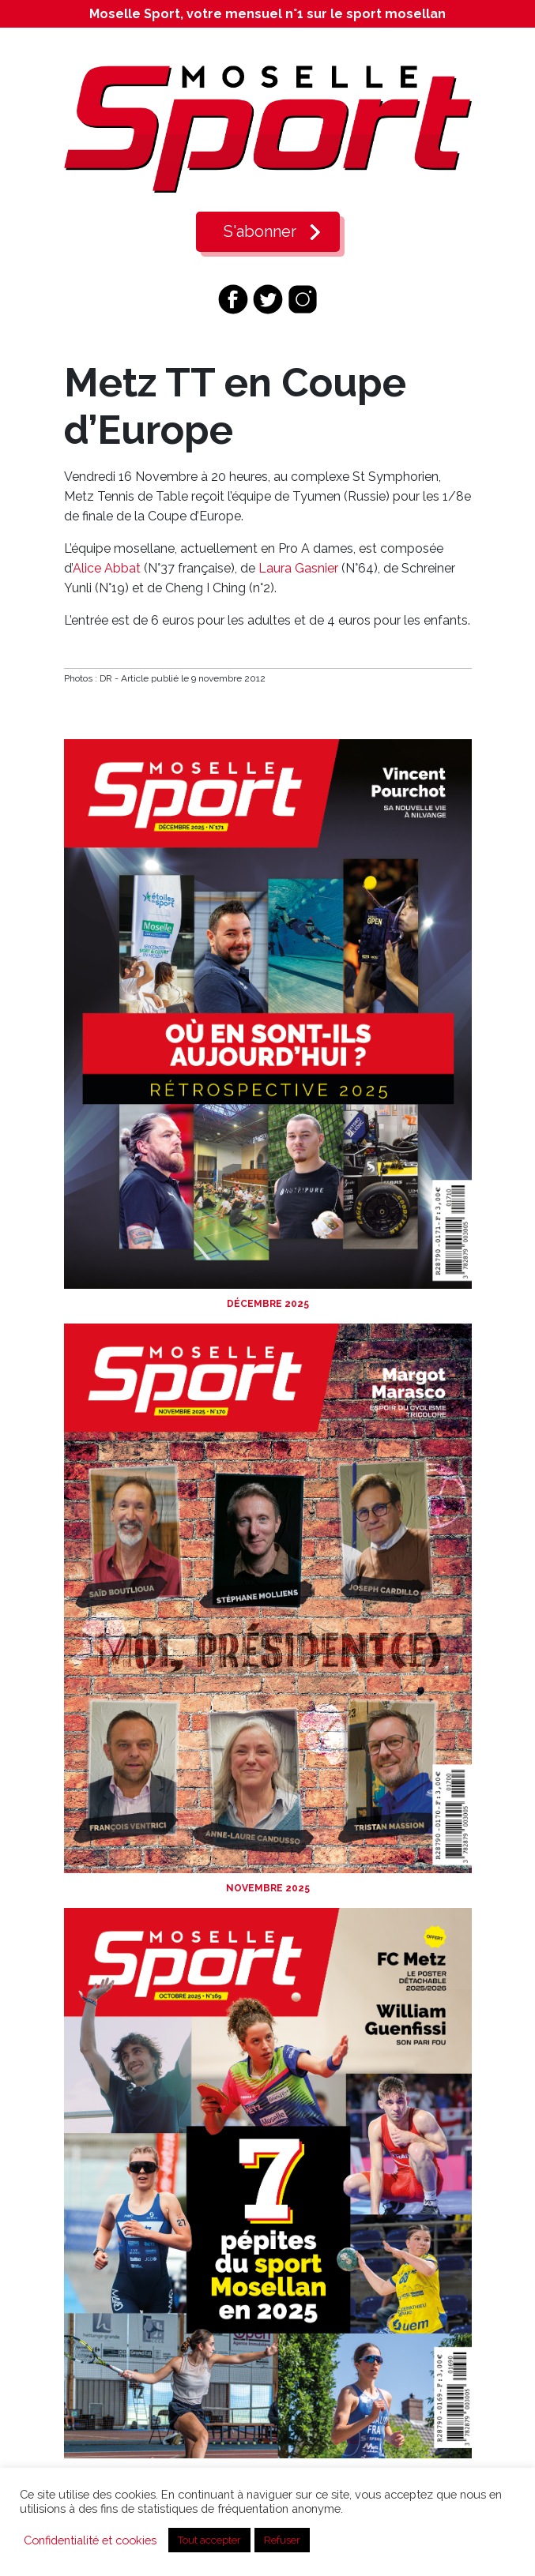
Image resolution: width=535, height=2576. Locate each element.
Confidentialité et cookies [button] (90, 2540)
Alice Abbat (107, 568)
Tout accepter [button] (209, 2540)
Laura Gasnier (298, 568)
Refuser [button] (282, 2540)
